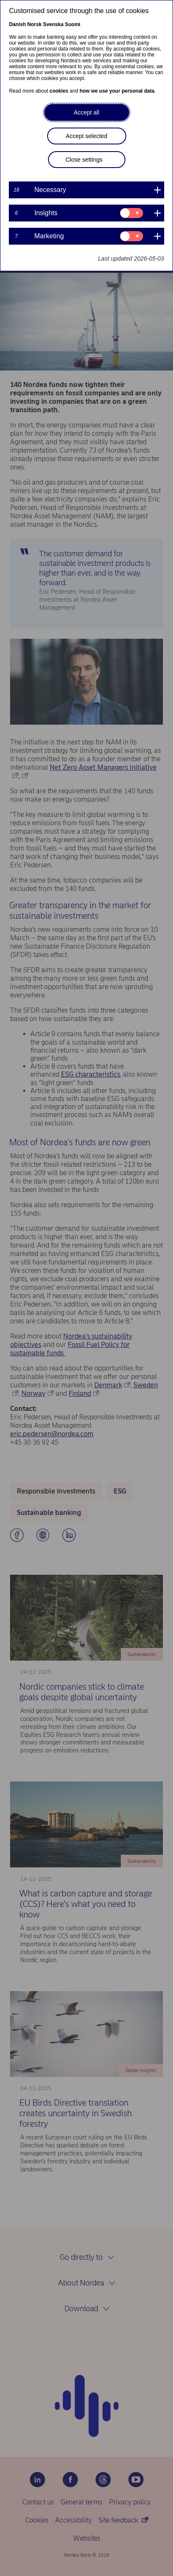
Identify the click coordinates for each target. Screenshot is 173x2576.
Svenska (53, 24)
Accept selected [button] (86, 136)
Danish (17, 24)
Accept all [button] (86, 112)
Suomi (72, 24)
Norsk (34, 24)
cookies (59, 91)
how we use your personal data (117, 91)
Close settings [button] (84, 159)
